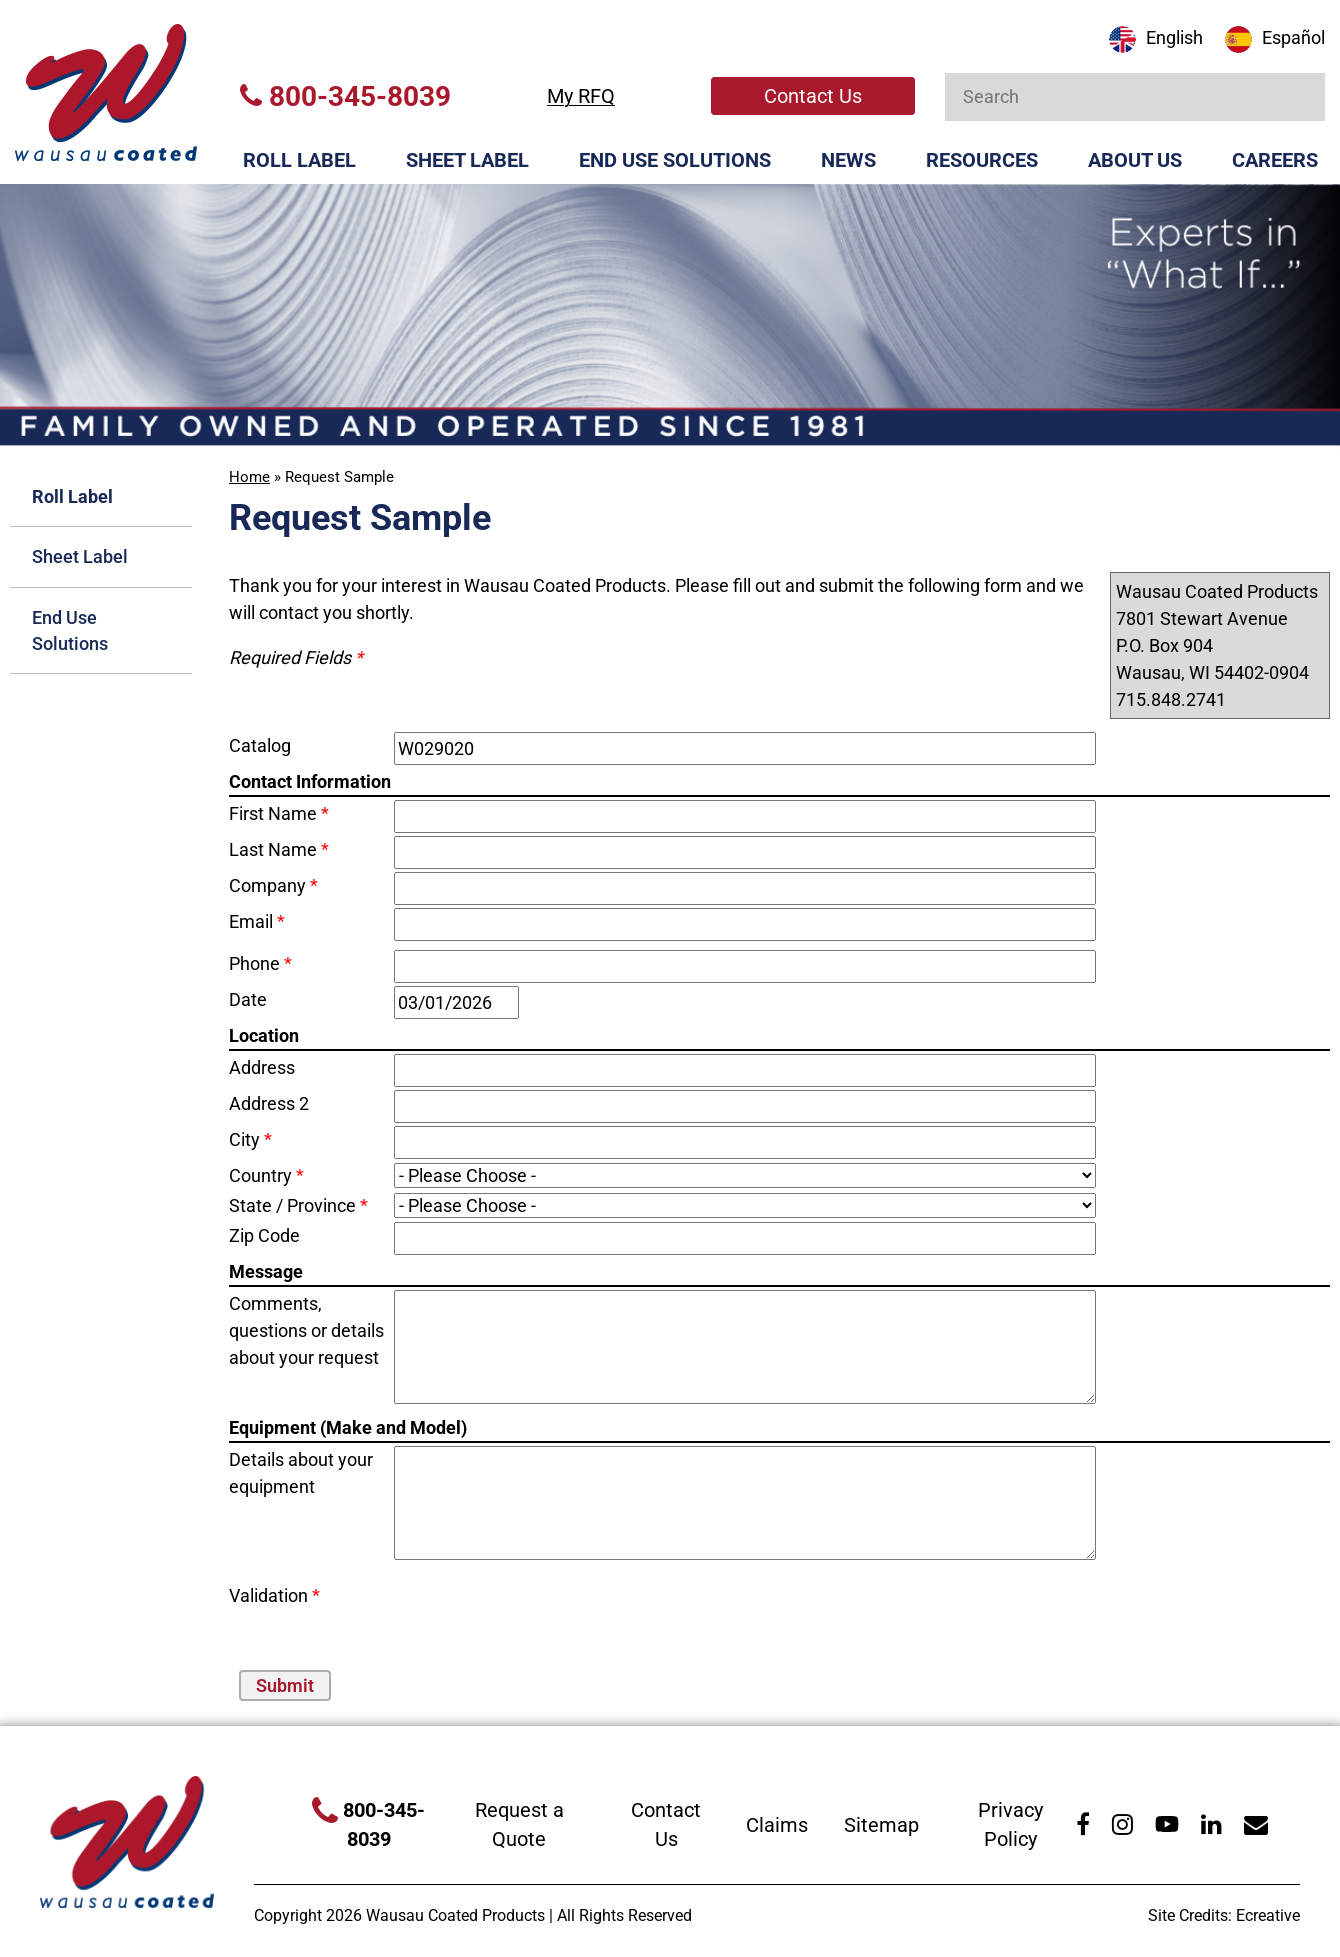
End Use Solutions (675, 160)
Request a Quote (519, 1824)
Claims (777, 1825)
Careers (1275, 160)
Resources (982, 160)
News (848, 160)
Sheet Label (467, 160)
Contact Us (813, 96)
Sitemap (881, 1825)
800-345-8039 (345, 96)
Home (249, 477)
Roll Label (299, 160)
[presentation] (511, 1612)
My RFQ (581, 96)
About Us (1135, 160)
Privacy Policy (1010, 1824)
